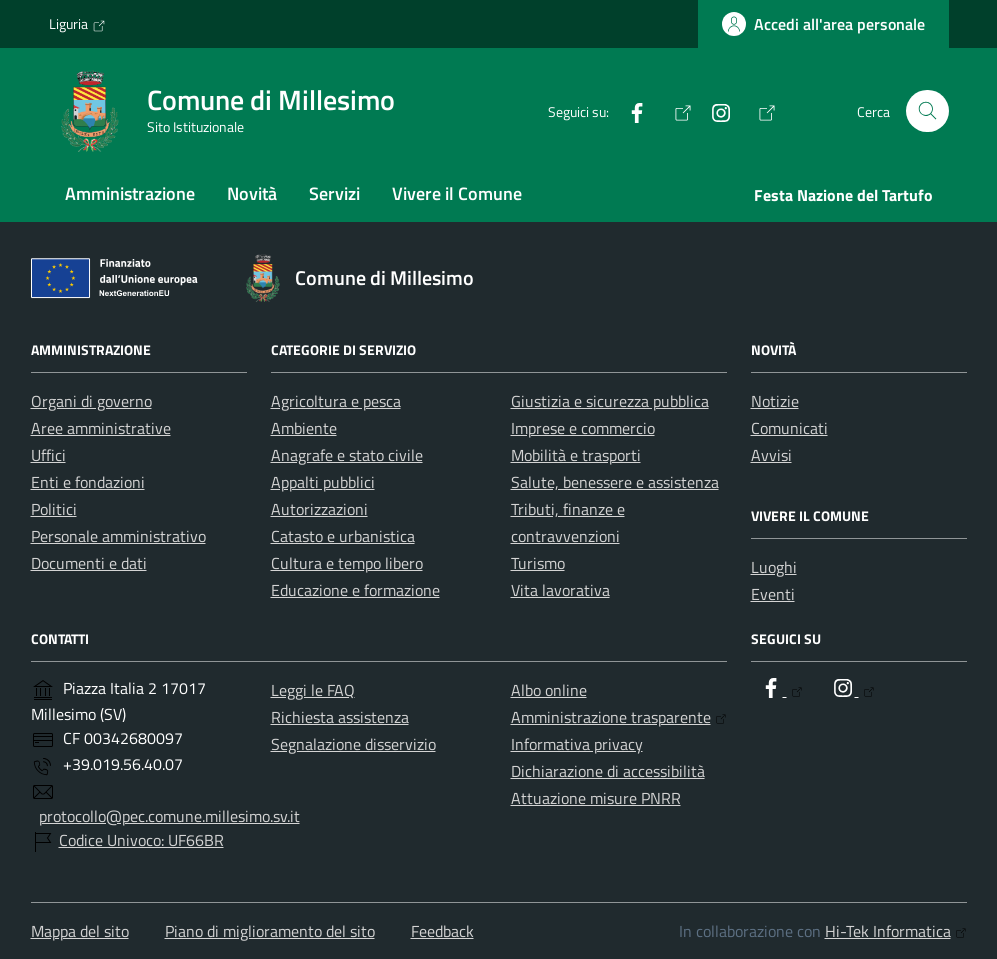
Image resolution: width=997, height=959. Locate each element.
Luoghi (774, 567)
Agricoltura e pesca (336, 401)
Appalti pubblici (323, 482)
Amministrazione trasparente (619, 717)
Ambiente (304, 428)
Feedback (442, 931)
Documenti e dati (89, 563)
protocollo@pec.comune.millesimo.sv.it (169, 816)
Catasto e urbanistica (343, 536)
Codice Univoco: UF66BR (141, 840)
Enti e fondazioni (88, 482)
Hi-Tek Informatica (896, 931)
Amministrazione (130, 193)
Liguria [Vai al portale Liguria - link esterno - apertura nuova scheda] (77, 24)
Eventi (773, 594)
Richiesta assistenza (340, 717)
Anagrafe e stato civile (347, 455)
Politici (54, 509)
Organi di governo (91, 401)
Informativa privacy (577, 744)
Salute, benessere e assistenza (615, 482)
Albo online (549, 690)
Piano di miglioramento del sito (270, 931)
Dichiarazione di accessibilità (608, 771)
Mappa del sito (80, 931)
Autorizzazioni (319, 509)
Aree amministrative (101, 428)
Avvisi (771, 455)
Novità (252, 193)
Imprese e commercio (583, 428)
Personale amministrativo (118, 536)
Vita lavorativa (560, 590)
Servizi (334, 193)
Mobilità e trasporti (576, 455)
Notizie (775, 401)
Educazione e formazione (355, 590)
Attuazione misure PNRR (596, 798)
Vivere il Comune (457, 193)
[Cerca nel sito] (927, 111)
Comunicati (789, 428)
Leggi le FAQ (313, 690)
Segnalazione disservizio (353, 744)
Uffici (48, 455)
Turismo (538, 563)
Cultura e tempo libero (347, 563)
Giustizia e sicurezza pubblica (610, 401)
